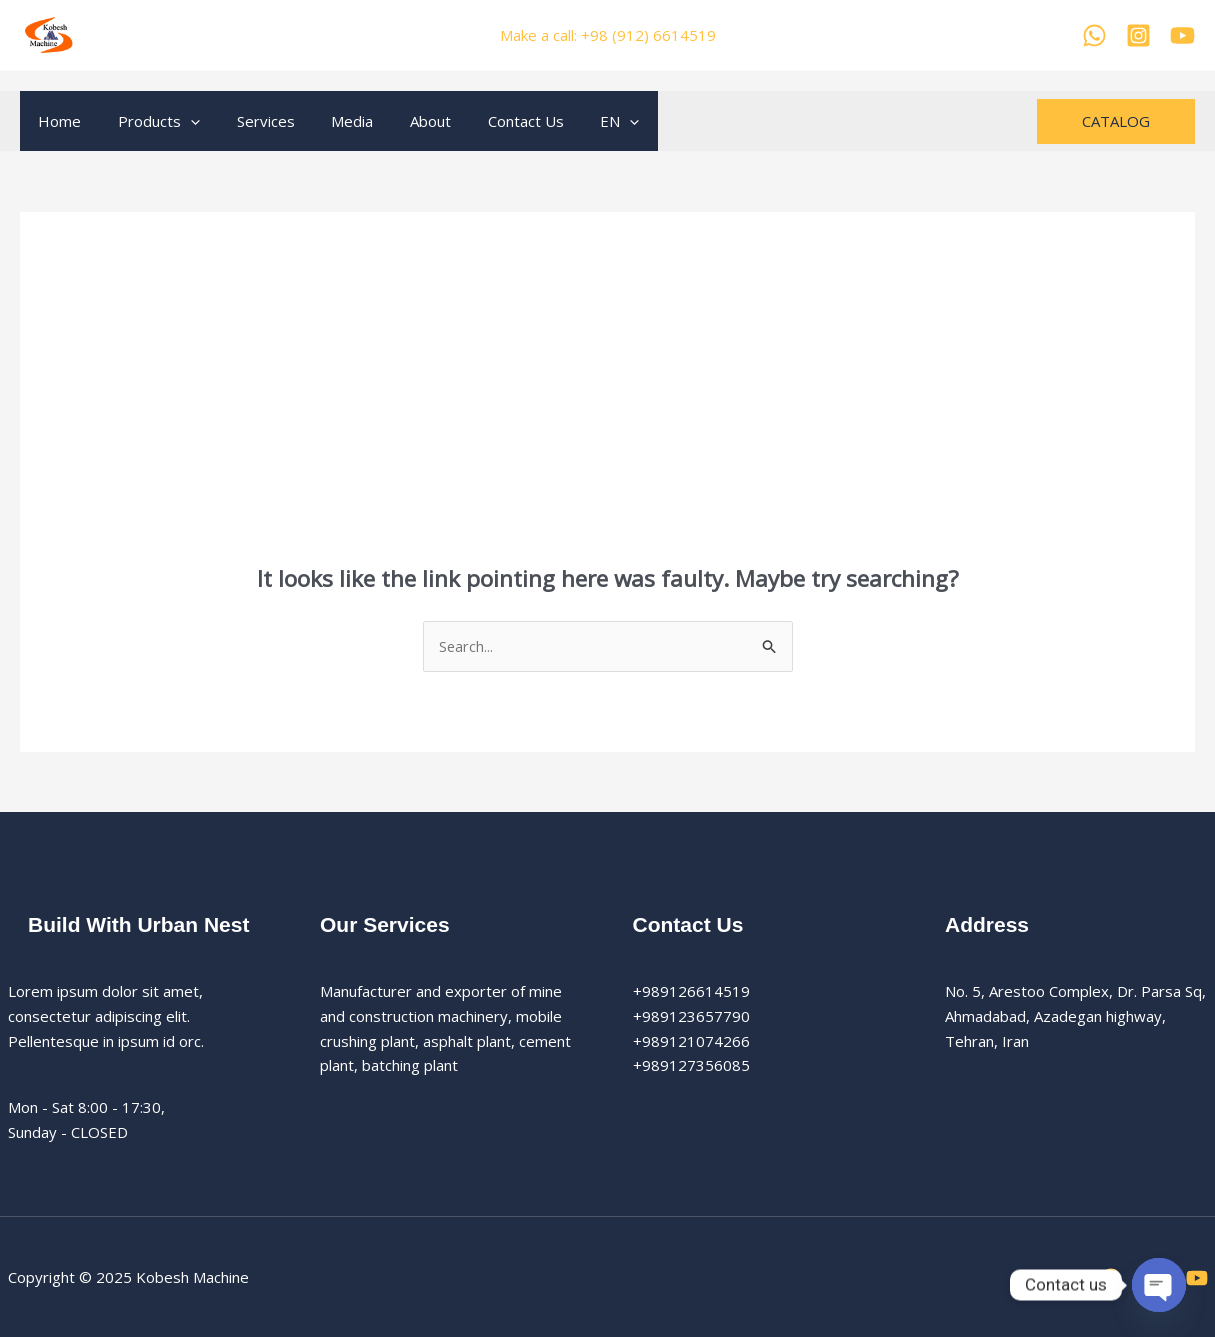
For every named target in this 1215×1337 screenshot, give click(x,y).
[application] (180, 121)
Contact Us (489, 121)
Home (56, 121)
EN (576, 121)
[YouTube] (1182, 35)
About (400, 121)
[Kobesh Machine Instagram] (1138, 35)
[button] (1116, 121)
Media (329, 121)
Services (249, 121)
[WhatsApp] (1094, 35)
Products (149, 121)
